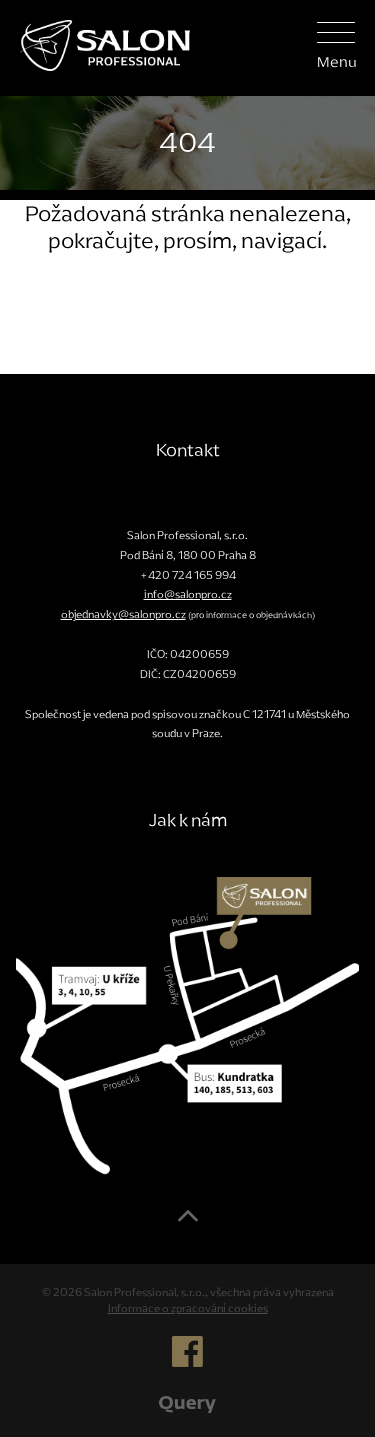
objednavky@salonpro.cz (123, 614)
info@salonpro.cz (188, 594)
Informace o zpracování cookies (188, 1308)
